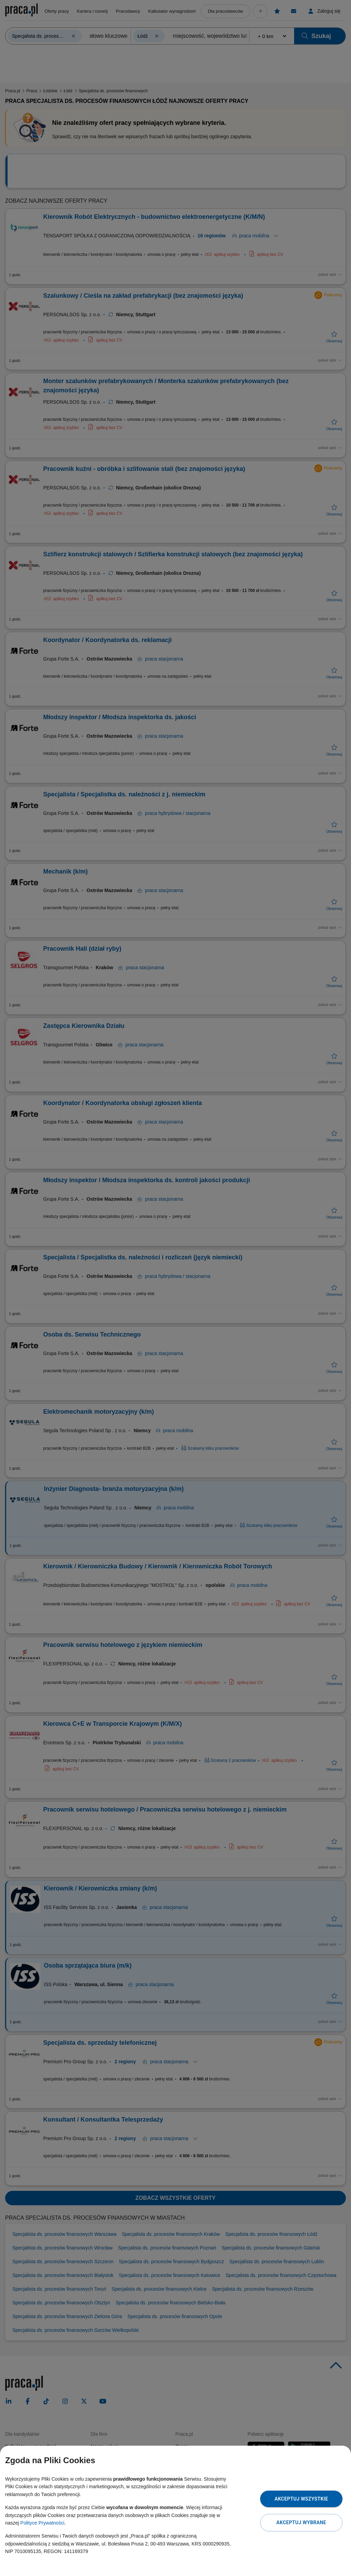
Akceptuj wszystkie (301, 2499)
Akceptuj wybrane (301, 2522)
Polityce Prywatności (42, 2523)
